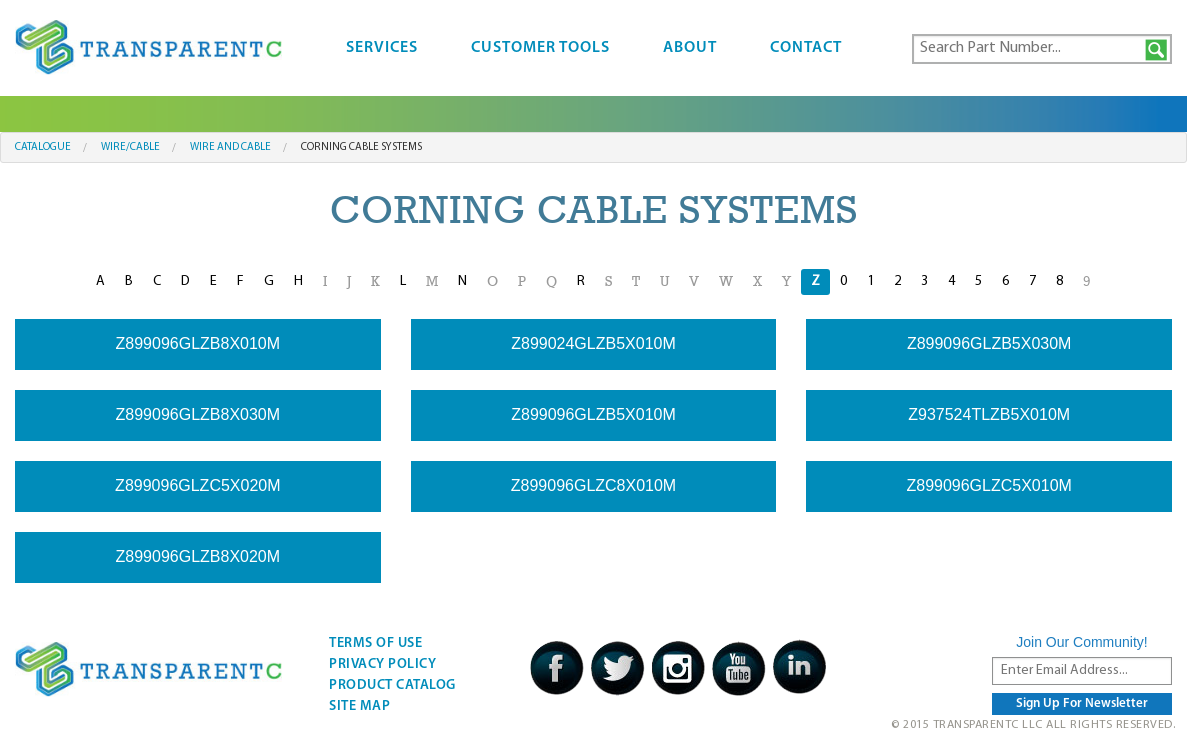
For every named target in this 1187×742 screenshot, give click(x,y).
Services (382, 48)
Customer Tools (540, 48)
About (690, 48)
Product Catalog (392, 685)
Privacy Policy (382, 664)
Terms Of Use (375, 643)
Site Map (359, 706)
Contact (806, 48)
